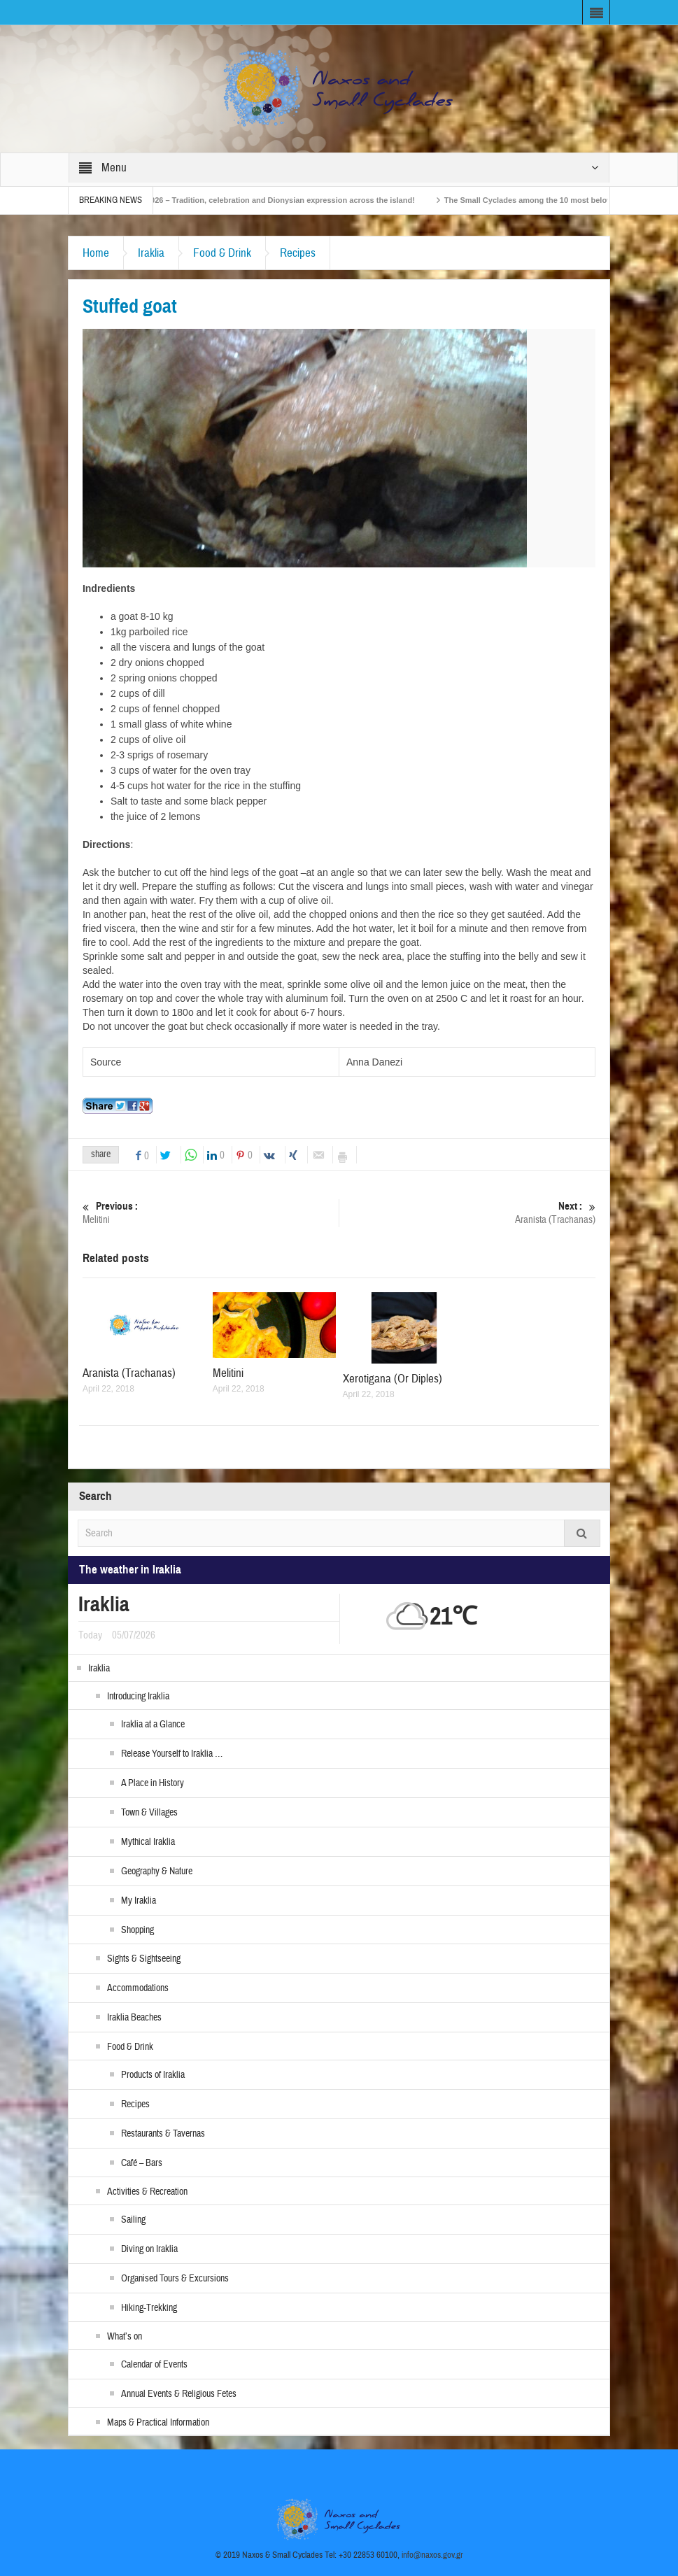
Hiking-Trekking (149, 2308)
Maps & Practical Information (158, 2422)
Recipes (298, 253)
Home (96, 253)
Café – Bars (141, 2163)
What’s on (124, 2336)
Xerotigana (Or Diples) (392, 1378)
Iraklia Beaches (134, 2017)
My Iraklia (138, 1901)
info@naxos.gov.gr (432, 2555)
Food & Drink (222, 253)
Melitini (211, 1212)
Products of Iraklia (153, 2075)
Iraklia (151, 253)
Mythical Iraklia (148, 1842)
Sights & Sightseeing (144, 1959)
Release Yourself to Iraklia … (172, 1754)
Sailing (133, 2220)
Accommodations (138, 1988)
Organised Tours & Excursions (175, 2278)
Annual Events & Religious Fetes (178, 2394)
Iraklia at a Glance (153, 1724)
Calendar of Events (154, 2364)
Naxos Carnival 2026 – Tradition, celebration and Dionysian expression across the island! (285, 200)
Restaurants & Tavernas (163, 2134)
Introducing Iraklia (138, 1696)
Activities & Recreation (147, 2192)
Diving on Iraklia (149, 2249)
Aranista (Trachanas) (467, 1212)
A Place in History (152, 1783)
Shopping (137, 1930)
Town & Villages (149, 1812)
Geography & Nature (156, 1871)
